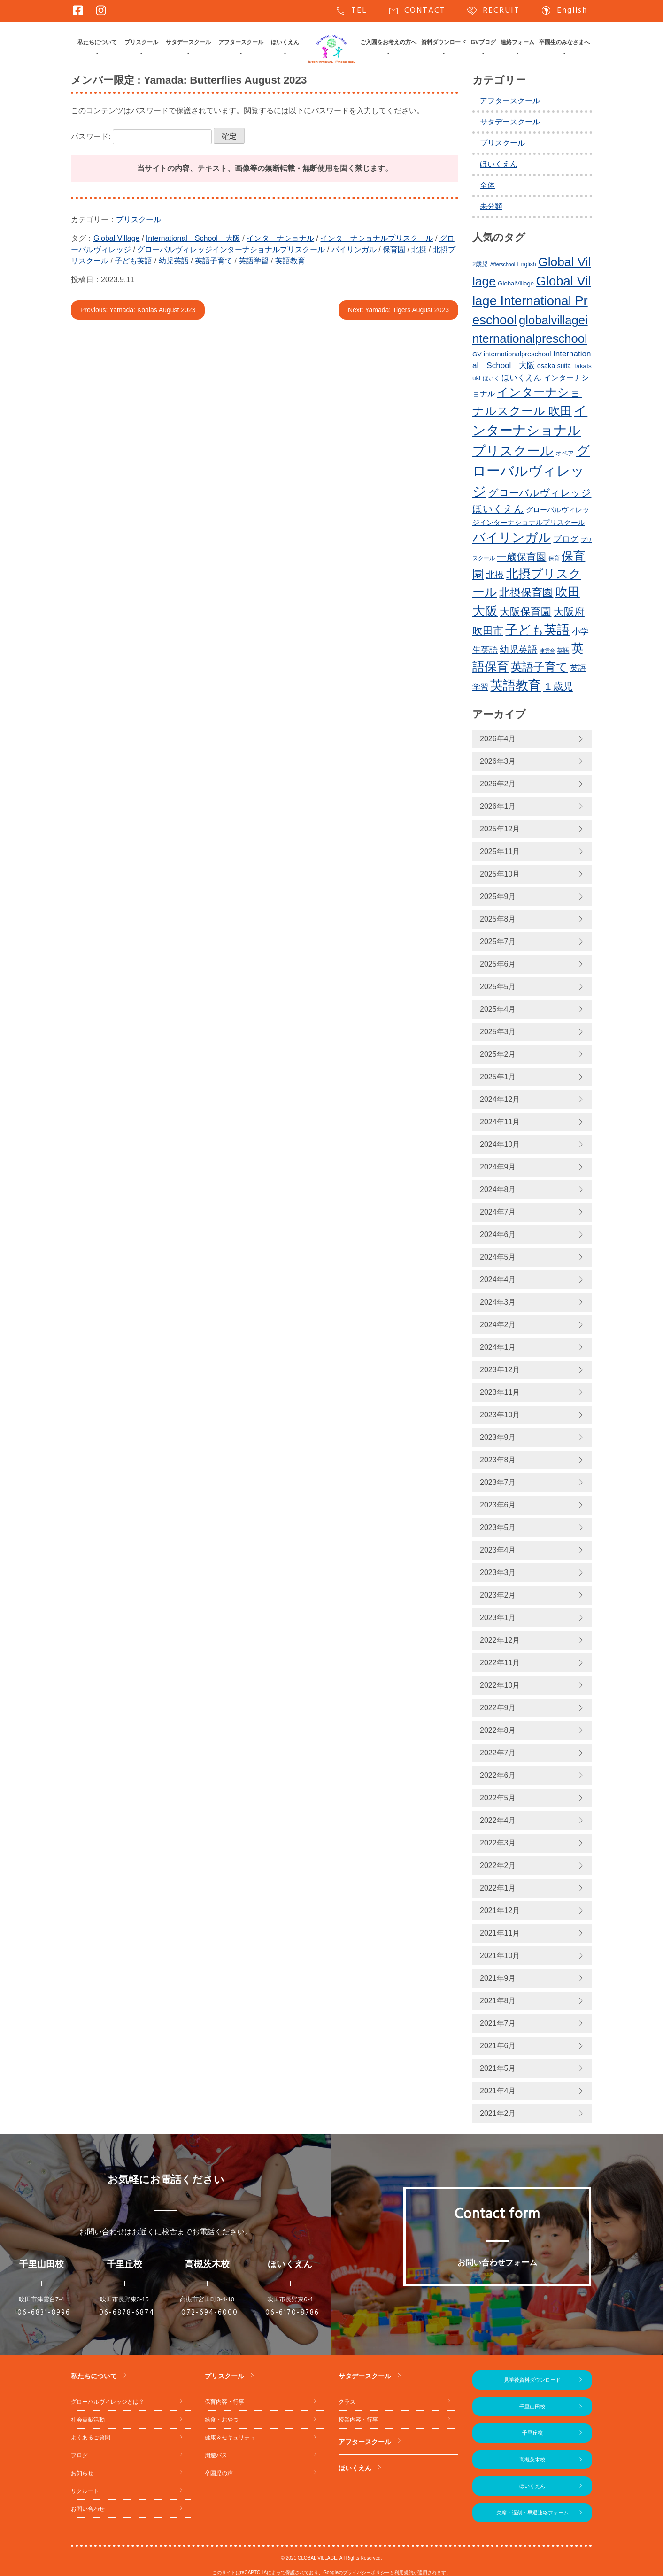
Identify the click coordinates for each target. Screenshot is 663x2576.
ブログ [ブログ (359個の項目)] (565, 539)
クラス (347, 2402)
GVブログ (483, 42)
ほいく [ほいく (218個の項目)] (491, 378)
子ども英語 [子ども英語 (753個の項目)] (537, 630)
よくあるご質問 (90, 2437)
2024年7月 (498, 1212)
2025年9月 (498, 896)
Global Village (116, 238)
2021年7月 (498, 2023)
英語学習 (254, 261)
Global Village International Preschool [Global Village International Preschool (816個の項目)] (531, 300)
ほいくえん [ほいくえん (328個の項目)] (521, 377)
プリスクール (141, 42)
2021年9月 (498, 1978)
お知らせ (82, 2473)
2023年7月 (498, 1482)
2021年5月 (498, 2068)
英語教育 (290, 261)
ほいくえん (285, 42)
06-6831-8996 (43, 2312)
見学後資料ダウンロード (532, 2380)
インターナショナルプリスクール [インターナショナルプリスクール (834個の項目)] (529, 430)
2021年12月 (500, 1911)
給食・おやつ (222, 2419)
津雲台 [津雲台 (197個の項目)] (547, 651)
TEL (351, 11)
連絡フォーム (517, 42)
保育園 (394, 250)
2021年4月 (498, 2091)
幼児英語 (174, 261)
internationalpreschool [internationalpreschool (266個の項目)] (517, 354)
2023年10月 (500, 1415)
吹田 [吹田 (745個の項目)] (567, 592)
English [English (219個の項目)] (526, 264)
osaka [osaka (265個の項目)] (546, 365)
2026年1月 (498, 806)
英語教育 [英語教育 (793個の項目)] (515, 685)
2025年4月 (498, 1009)
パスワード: (141, 136)
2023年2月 (498, 1595)
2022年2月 (498, 1865)
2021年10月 (500, 1956)
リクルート (85, 2491)
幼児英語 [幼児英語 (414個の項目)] (518, 649)
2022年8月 (498, 1730)
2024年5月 (498, 1257)
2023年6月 (498, 1505)
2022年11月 (500, 1663)
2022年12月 (500, 1640)
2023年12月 (500, 1370)
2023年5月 (498, 1527)
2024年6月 (498, 1234)
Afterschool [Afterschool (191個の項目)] (502, 264)
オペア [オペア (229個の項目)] (564, 453)
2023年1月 (498, 1618)
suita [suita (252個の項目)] (564, 365)
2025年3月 (498, 1032)
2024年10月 (500, 1144)
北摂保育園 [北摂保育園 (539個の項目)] (526, 592)
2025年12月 (500, 829)
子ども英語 (133, 261)
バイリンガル (354, 250)
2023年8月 (498, 1460)
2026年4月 (498, 739)
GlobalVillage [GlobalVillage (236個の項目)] (516, 283)
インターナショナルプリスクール (376, 238)
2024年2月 (498, 1325)
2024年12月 (500, 1099)
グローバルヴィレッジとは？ (107, 2402)
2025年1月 (498, 1077)
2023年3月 (498, 1572)
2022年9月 (498, 1708)
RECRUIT (493, 11)
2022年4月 (498, 1820)
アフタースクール (240, 42)
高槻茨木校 (532, 2459)
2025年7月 (498, 942)
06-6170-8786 (292, 2312)
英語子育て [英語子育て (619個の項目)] (539, 667)
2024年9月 (498, 1167)
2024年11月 (500, 1122)
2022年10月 (500, 1685)
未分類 (491, 206)
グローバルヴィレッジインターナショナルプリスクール (231, 250)
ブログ (79, 2455)
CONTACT (417, 11)
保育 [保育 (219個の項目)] (554, 558)
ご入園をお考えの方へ (388, 42)
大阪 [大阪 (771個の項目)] (485, 611)
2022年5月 (498, 1798)
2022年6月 (498, 1775)
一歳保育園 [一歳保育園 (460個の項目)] (521, 556)
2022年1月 (498, 1888)
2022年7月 (498, 1753)
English (563, 11)
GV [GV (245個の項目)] (477, 354)
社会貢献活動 (88, 2419)
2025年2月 (498, 1054)
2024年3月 (498, 1302)
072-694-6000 (209, 2312)
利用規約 (403, 2572)
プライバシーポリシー (366, 2572)
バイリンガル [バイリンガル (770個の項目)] (511, 538)
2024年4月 (498, 1280)
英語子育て (213, 261)
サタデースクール (188, 42)
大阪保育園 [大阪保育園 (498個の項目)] (525, 612)
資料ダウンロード (443, 42)
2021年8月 (498, 2001)
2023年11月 (500, 1392)
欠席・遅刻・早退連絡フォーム (532, 2512)
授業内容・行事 (358, 2419)
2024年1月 (498, 1347)
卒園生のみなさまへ (564, 42)
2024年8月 (498, 1189)
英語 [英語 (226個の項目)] (563, 650)
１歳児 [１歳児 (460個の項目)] (558, 686)
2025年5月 (498, 987)
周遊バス (216, 2455)
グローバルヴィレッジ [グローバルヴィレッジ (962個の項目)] (531, 471)
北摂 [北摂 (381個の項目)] (495, 575)
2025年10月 (500, 874)
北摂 (418, 250)
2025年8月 (498, 919)
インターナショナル (280, 238)
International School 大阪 (193, 238)
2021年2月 (498, 2113)
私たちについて (97, 42)
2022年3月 (498, 1843)
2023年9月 (498, 1437)
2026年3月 (498, 761)
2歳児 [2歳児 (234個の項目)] (480, 264)
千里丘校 (532, 2433)
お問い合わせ (88, 2509)
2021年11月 (500, 1933)
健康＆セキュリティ (230, 2437)
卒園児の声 (219, 2473)
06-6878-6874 (126, 2312)
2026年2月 (498, 784)
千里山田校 (532, 2406)
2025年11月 (500, 851)
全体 (487, 185)
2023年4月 (498, 1550)
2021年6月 (498, 2046)
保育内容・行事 (224, 2402)
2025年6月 (498, 964)
